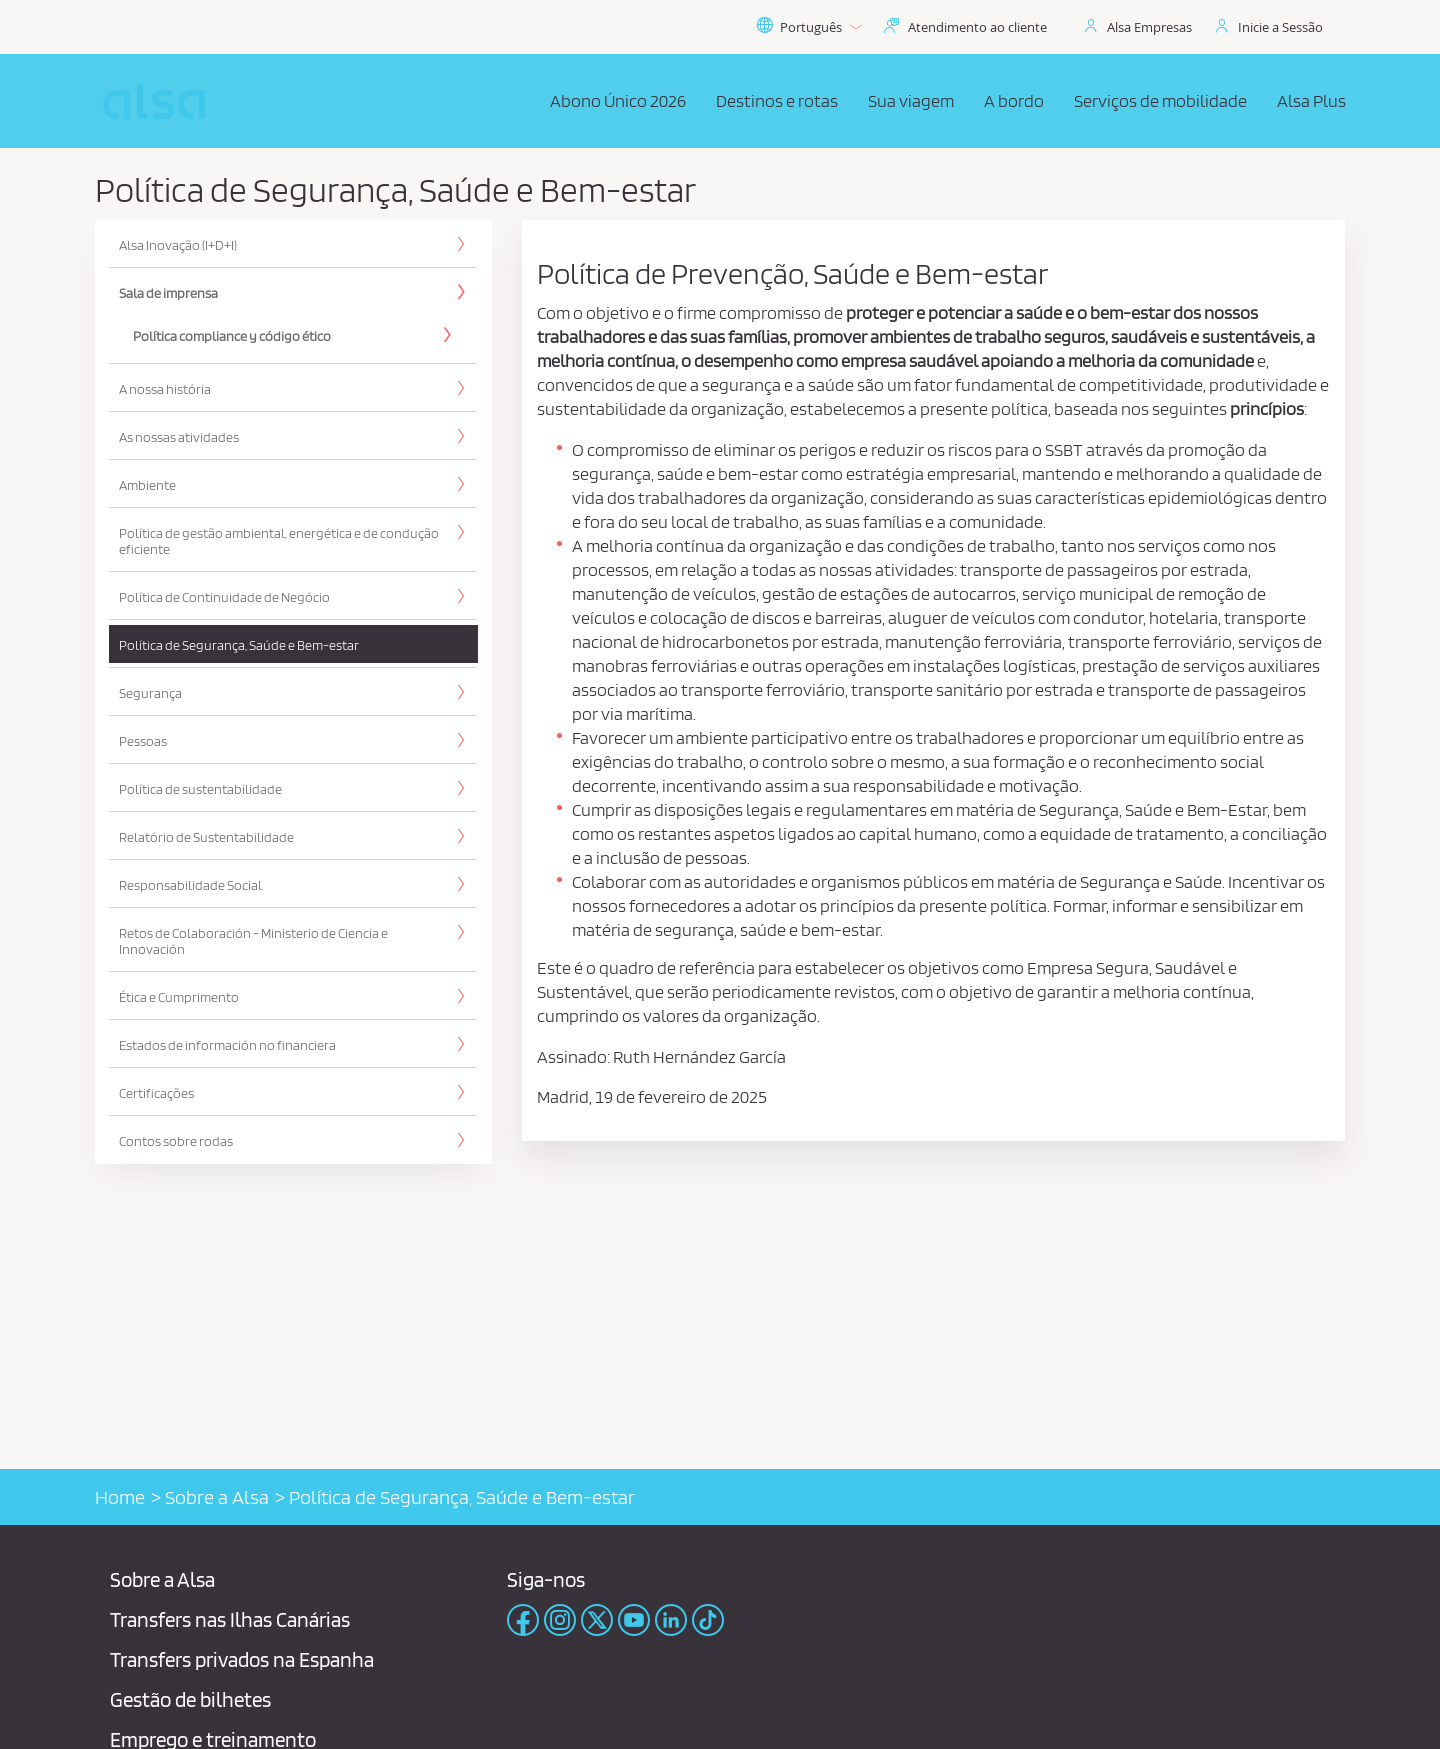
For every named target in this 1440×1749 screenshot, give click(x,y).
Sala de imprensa (168, 293)
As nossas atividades (179, 437)
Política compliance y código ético (232, 336)
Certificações (156, 1093)
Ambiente (147, 485)
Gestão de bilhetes (190, 1699)
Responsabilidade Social (190, 885)
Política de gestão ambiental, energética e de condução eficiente (279, 541)
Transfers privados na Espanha (242, 1659)
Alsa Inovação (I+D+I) (178, 245)
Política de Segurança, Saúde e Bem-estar (239, 645)
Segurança (150, 693)
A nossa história (165, 389)
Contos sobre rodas (176, 1141)
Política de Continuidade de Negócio (224, 597)
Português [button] (809, 27)
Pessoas (143, 741)
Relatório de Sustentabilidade (206, 837)
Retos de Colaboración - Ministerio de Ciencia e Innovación (253, 941)
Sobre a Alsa (217, 1497)
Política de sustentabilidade (200, 789)
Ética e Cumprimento (179, 997)
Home (120, 1497)
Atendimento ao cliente (977, 27)
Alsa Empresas (1149, 27)
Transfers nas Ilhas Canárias (230, 1619)
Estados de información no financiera (227, 1045)
